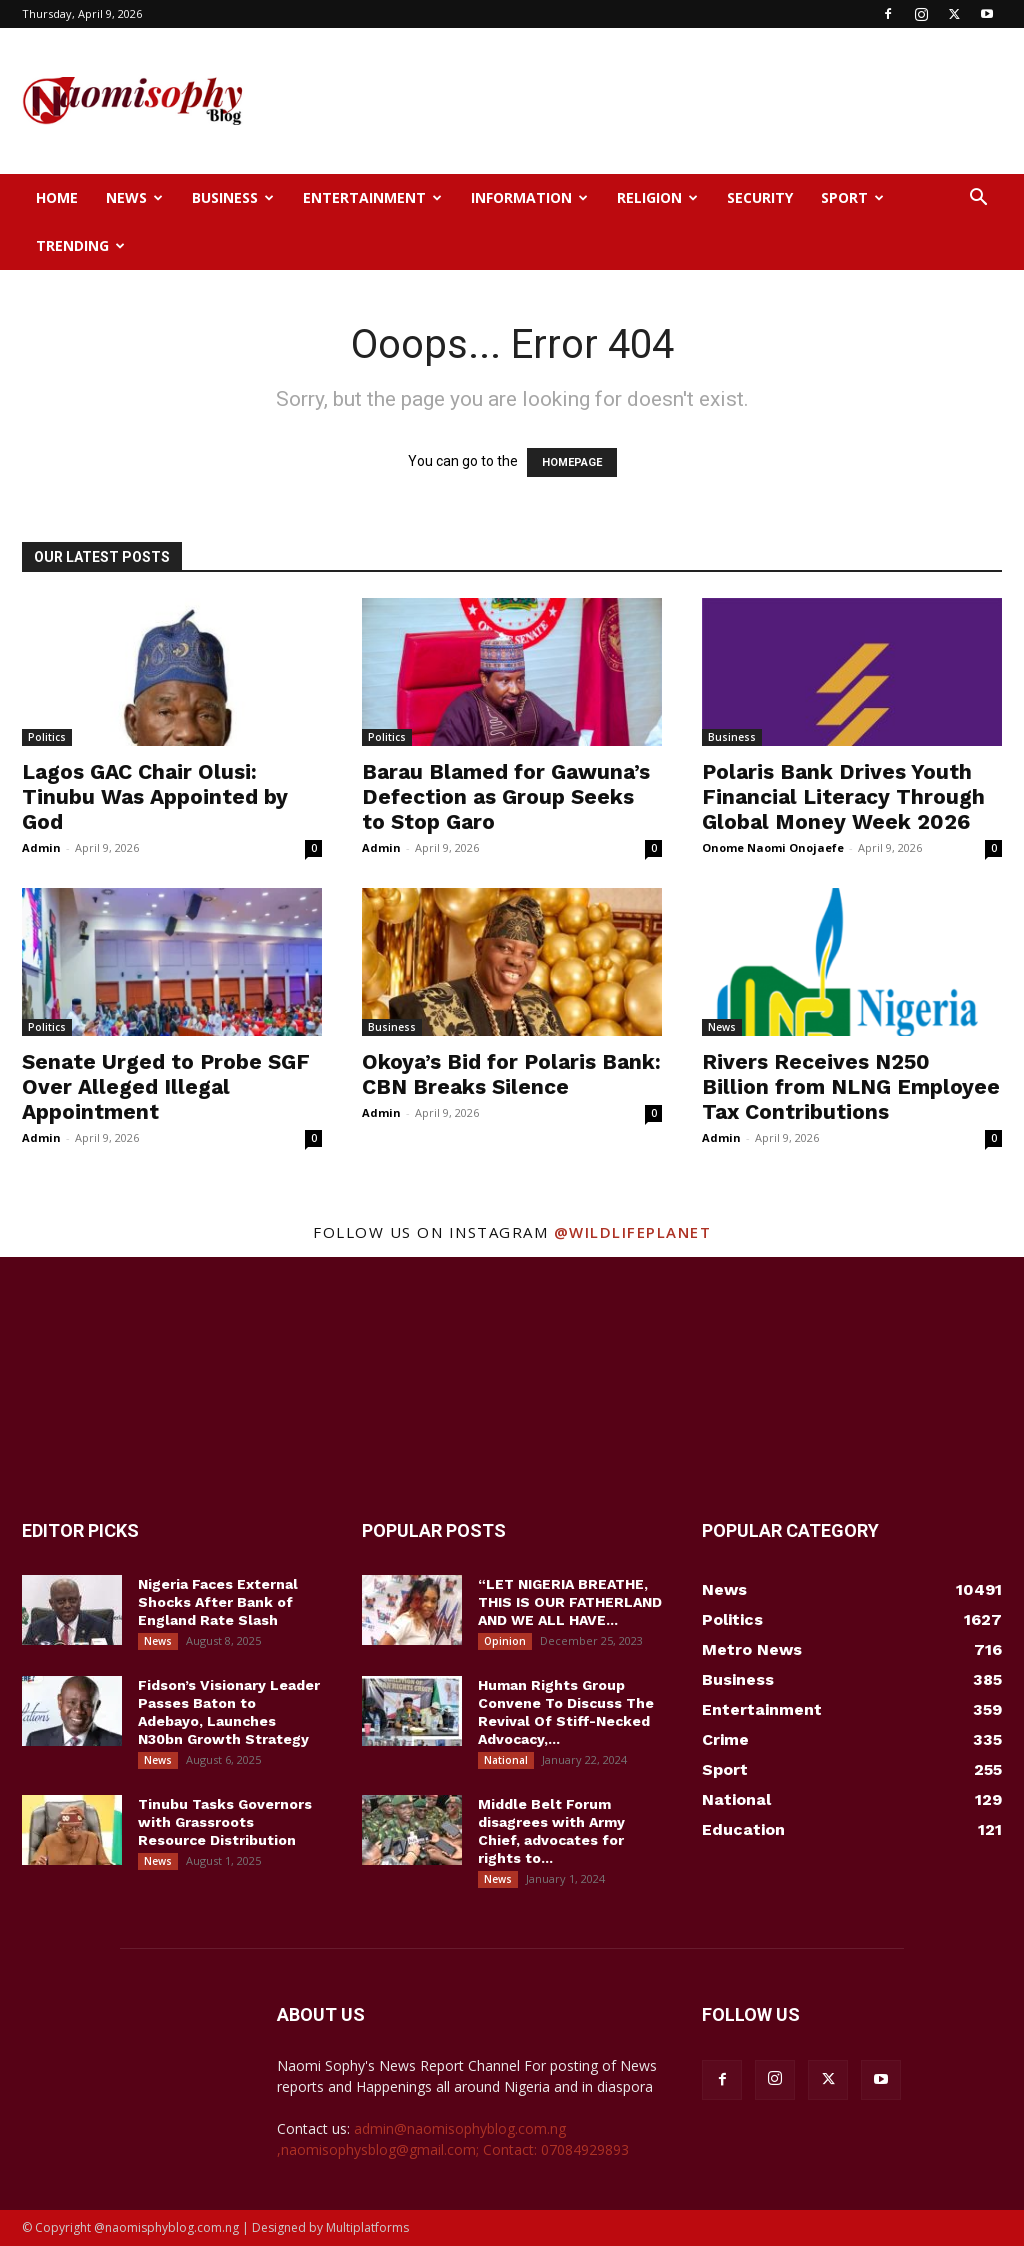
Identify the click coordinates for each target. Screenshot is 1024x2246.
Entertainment (372, 197)
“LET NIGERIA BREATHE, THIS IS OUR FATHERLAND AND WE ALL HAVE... (570, 1602)
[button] (978, 199)
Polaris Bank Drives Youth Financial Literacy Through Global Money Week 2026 (843, 796)
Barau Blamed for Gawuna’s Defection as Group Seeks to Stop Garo (506, 796)
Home (57, 197)
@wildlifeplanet (633, 1232)
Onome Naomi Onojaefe (773, 847)
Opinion (505, 1641)
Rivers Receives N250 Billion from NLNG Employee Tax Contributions (851, 1086)
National (506, 1760)
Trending (80, 245)
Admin (41, 847)
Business (233, 197)
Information (529, 197)
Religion (657, 197)
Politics (47, 737)
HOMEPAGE (572, 462)
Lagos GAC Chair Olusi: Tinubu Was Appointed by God (155, 796)
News (134, 197)
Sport (852, 197)
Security (760, 197)
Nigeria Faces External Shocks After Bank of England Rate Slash (218, 1602)
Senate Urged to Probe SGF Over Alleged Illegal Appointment (166, 1086)
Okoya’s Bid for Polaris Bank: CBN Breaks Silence (511, 1074)
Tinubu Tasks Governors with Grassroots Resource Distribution (225, 1822)
